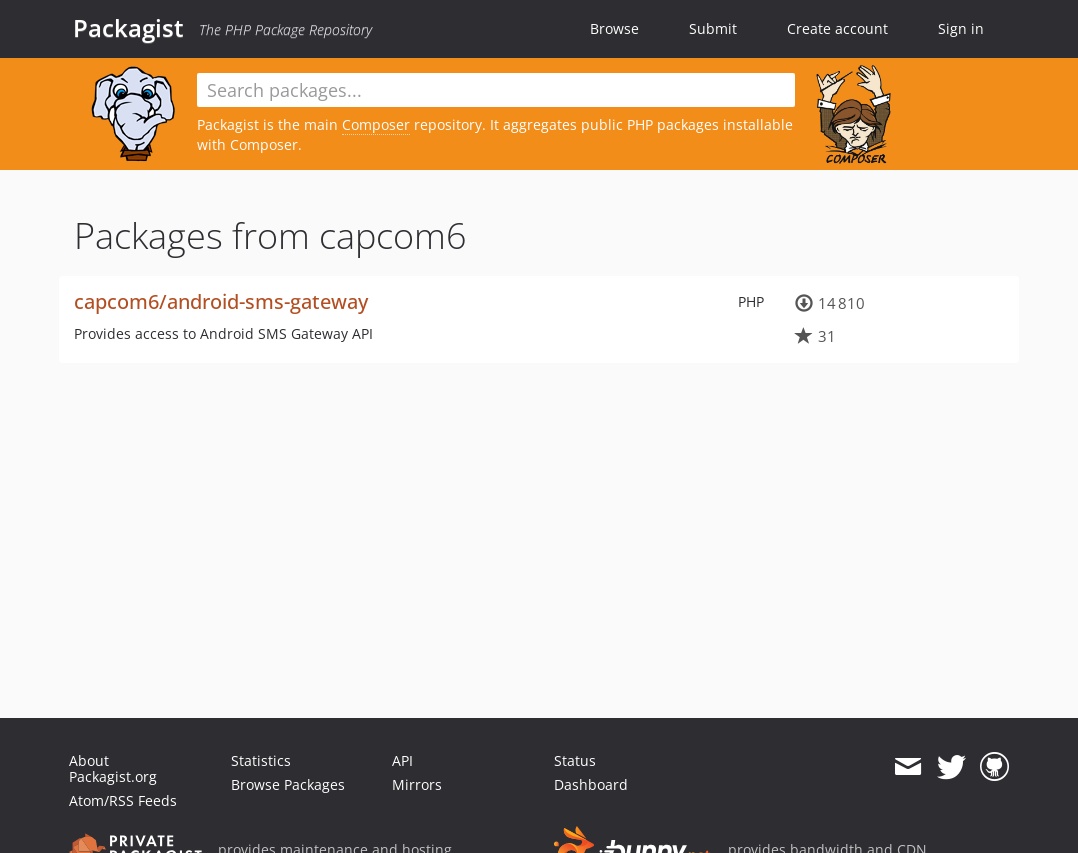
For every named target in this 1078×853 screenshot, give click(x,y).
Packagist (128, 28)
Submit (713, 28)
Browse (614, 28)
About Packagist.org (113, 768)
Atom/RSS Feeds (123, 800)
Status (575, 760)
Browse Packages (288, 784)
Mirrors (417, 784)
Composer (376, 124)
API (402, 760)
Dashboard (591, 784)
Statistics (261, 760)
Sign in (961, 28)
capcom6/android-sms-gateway (221, 301)
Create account (837, 28)
